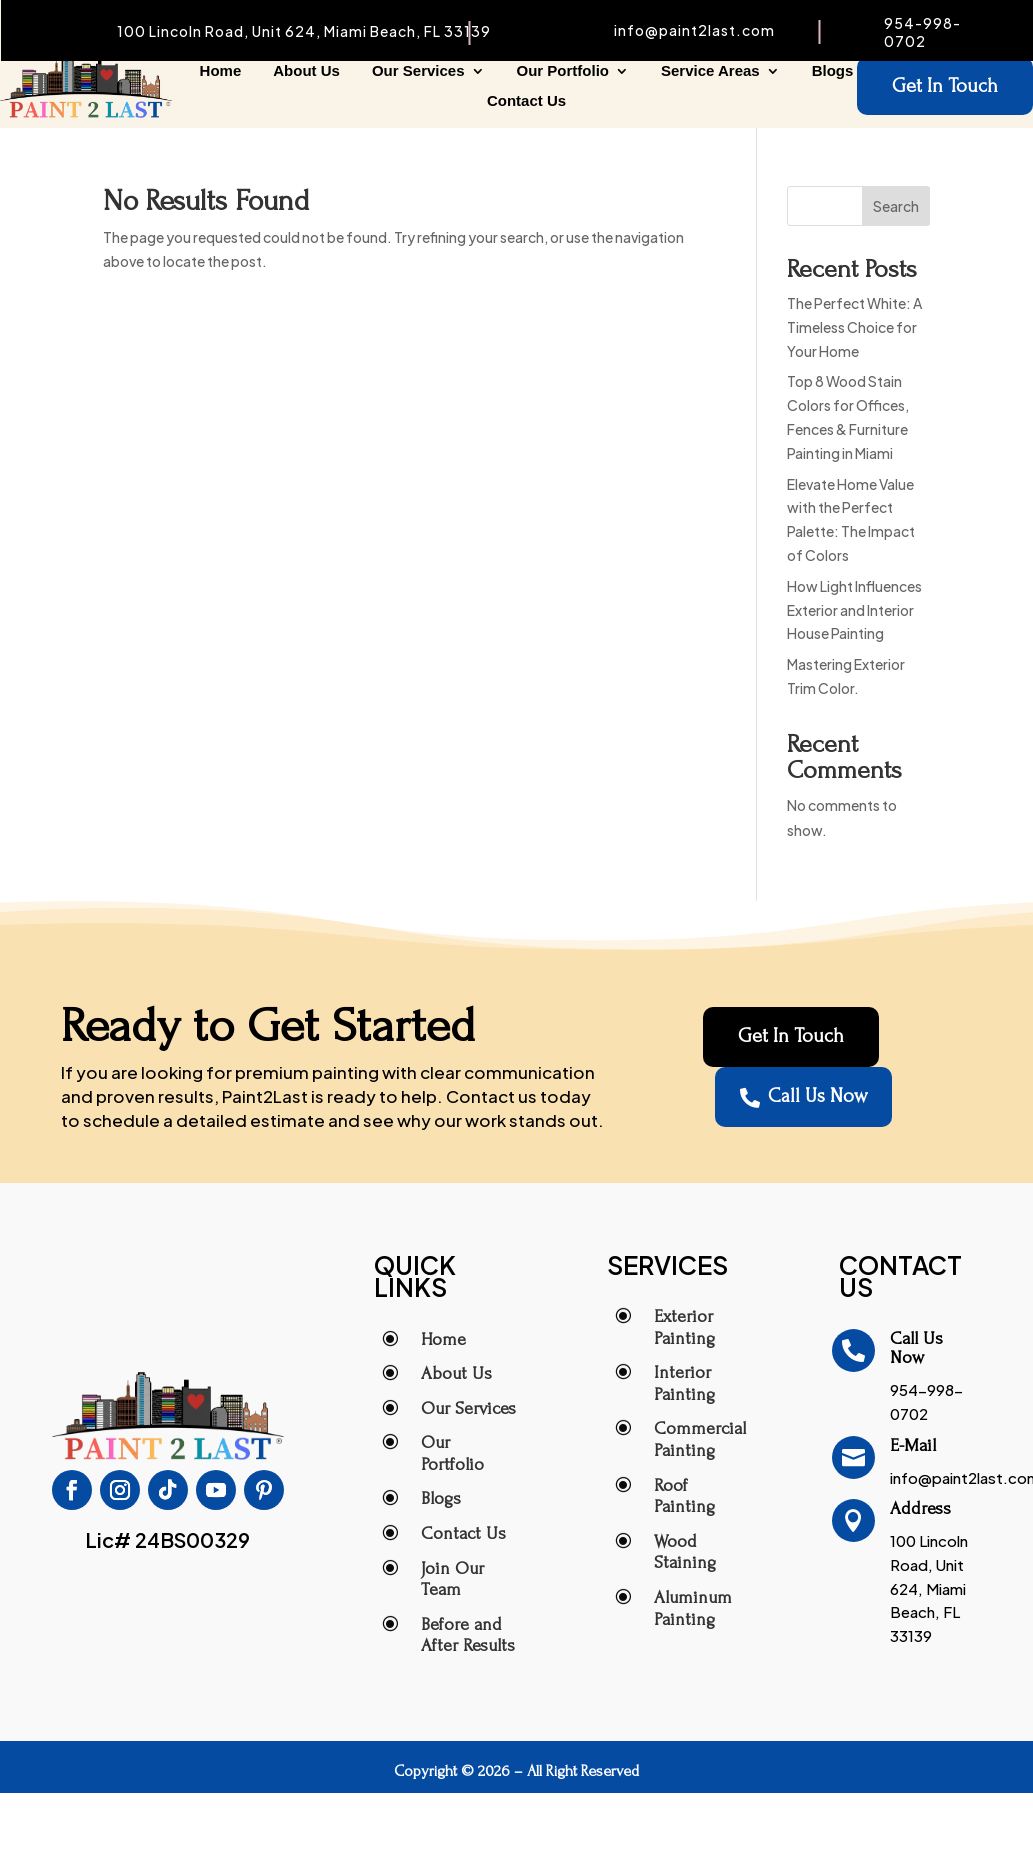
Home (221, 71)
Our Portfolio (563, 71)
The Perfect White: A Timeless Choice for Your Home (854, 327)
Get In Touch (945, 86)
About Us (306, 71)
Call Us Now (803, 1098)
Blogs (833, 71)
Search (896, 206)
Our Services (418, 71)
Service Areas (710, 71)
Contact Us (526, 101)
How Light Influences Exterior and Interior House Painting (854, 610)
